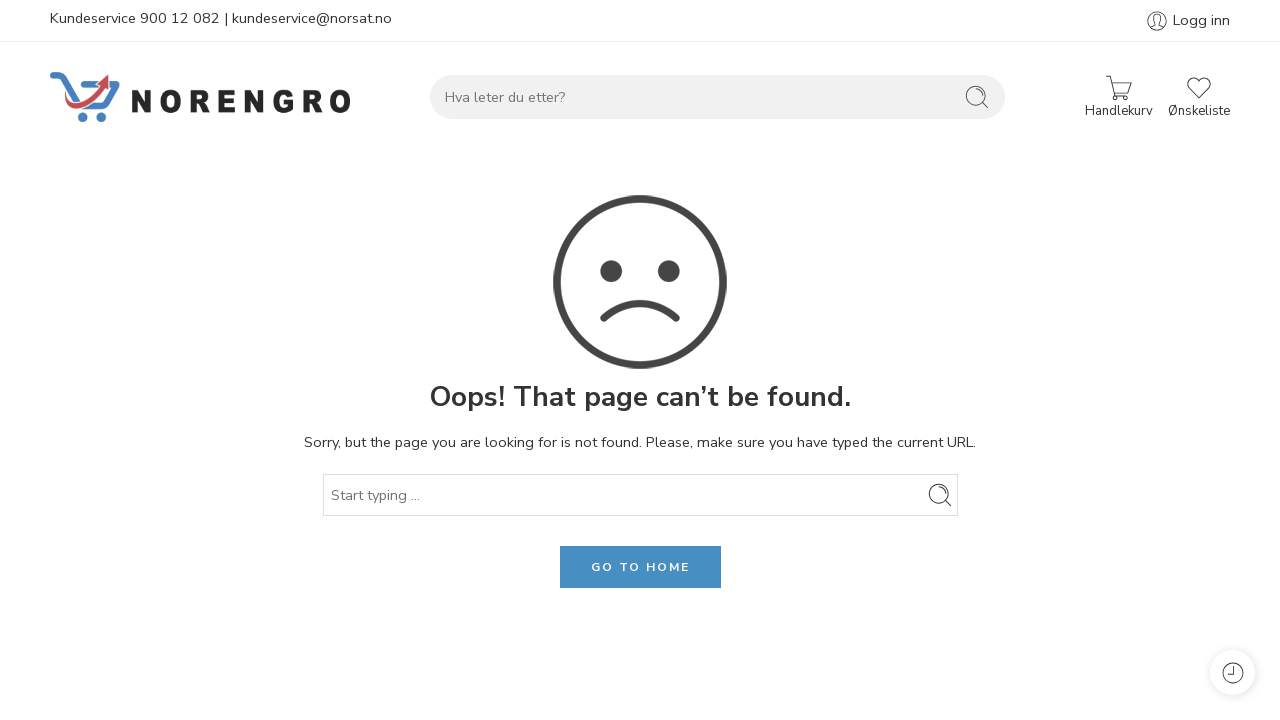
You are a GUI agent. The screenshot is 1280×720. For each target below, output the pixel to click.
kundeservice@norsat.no (312, 18)
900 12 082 (180, 18)
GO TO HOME (640, 567)
